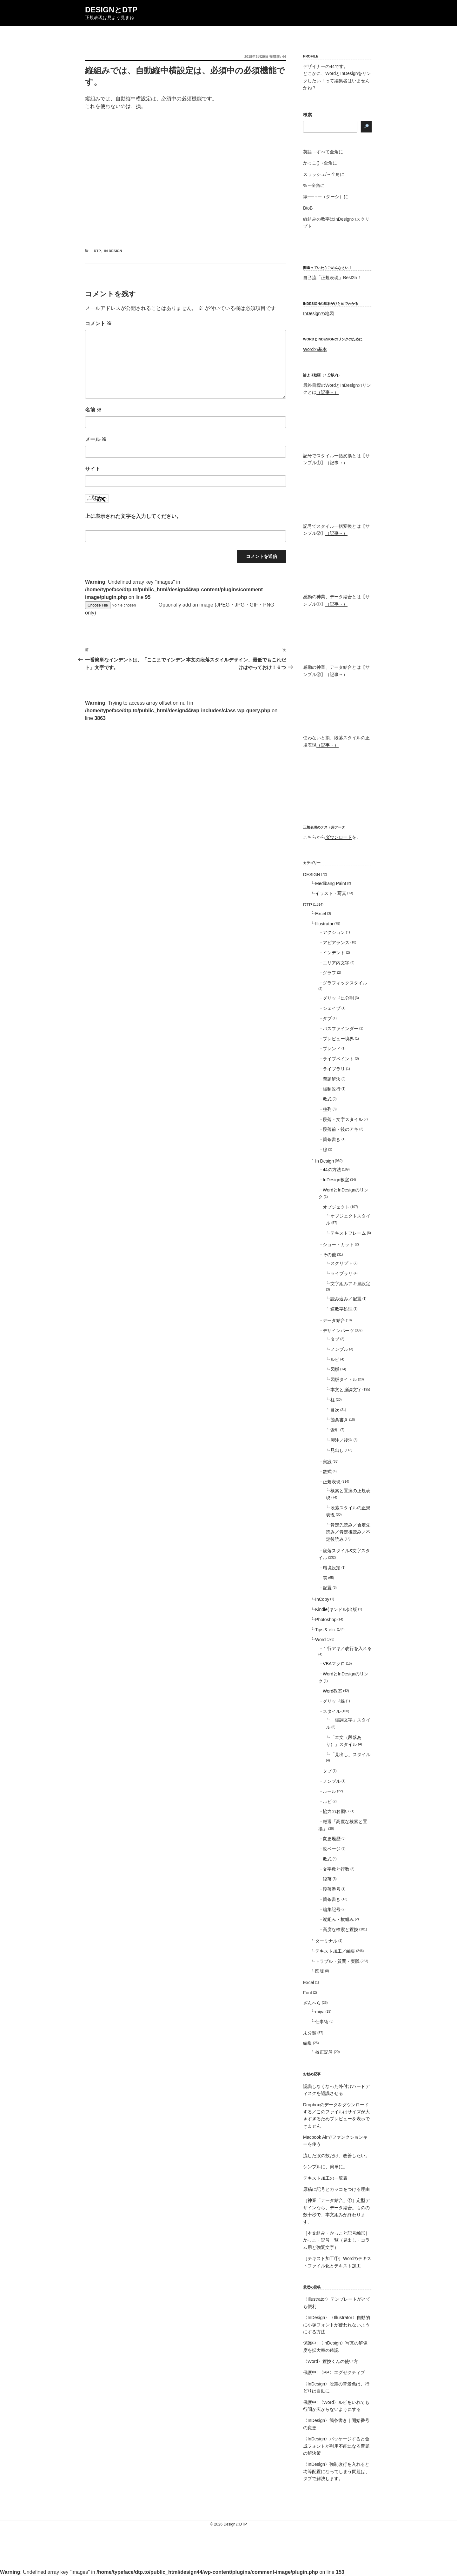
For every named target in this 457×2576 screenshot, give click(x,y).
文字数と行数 (336, 1869)
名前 (93, 410)
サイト (92, 469)
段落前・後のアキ (340, 1129)
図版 (334, 1369)
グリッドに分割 (338, 998)
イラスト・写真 (330, 893)
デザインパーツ (338, 1330)
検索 (307, 114)
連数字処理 (341, 1308)
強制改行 (332, 1088)
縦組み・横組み (338, 1919)
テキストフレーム (348, 1233)
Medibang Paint (330, 883)
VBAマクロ (334, 1663)
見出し (337, 1450)
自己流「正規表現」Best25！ (332, 277)
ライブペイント (338, 1058)
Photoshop (325, 1619)
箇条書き (332, 1139)
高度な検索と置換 (340, 1929)
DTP (97, 251)
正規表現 (332, 1481)
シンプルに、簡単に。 (325, 2166)
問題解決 (332, 1079)
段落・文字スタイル (343, 1119)
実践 (327, 1461)
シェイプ (332, 1008)
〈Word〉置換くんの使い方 (330, 2361)
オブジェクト (336, 1207)
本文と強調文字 (345, 1389)
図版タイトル (343, 1379)
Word (320, 1639)
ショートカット (338, 1244)
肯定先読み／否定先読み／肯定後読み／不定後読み (348, 1532)
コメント (98, 323)
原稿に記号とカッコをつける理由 (336, 2189)
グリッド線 (334, 1701)
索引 (334, 1429)
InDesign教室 (336, 1179)
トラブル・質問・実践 (337, 1961)
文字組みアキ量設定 (350, 1283)
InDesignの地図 (318, 313)
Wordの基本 (315, 349)
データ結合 (334, 1320)
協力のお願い (336, 1811)
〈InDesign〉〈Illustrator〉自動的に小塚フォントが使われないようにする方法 (336, 2324)
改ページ (332, 1848)
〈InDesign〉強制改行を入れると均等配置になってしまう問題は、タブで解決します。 (336, 2471)
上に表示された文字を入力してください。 (133, 516)
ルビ (334, 1359)
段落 (327, 1879)
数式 (327, 1099)
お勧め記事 (312, 2074)
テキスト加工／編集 (335, 1951)
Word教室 (332, 1691)
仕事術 (321, 2021)
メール (96, 439)
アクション (334, 932)
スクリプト (341, 1263)
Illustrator (324, 923)
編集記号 (332, 1909)
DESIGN (311, 874)
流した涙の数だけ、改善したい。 (336, 2155)
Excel (320, 913)
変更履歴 (332, 1838)
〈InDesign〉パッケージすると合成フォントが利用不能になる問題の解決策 (336, 2446)
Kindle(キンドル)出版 (336, 1609)
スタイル (332, 1711)
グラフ (329, 972)
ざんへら (312, 2002)
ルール (329, 1791)
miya (320, 2011)
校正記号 (324, 2052)
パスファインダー (340, 1028)
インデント (334, 952)
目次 (334, 1409)
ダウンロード (338, 837)
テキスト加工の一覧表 (325, 2178)
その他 (329, 1254)
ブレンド (332, 1048)
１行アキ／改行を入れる (347, 1648)
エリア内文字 (336, 962)
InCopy (322, 1599)
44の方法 (332, 1169)
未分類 (309, 2033)
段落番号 (332, 1889)
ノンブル (339, 1349)
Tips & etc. (325, 1629)
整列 (327, 1109)
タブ (327, 1018)
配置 (327, 1587)
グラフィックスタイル (345, 982)
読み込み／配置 (345, 1298)
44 (284, 56)
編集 (307, 2043)
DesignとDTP (111, 9)
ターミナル (326, 1940)
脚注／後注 (341, 1440)
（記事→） (327, 392)
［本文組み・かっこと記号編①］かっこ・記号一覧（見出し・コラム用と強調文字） (336, 2240)
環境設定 (332, 1567)
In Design (113, 251)
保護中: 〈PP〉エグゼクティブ (334, 2372)
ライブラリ (334, 1068)
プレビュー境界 (338, 1038)
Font (307, 1992)
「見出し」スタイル (350, 1754)
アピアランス (336, 942)
